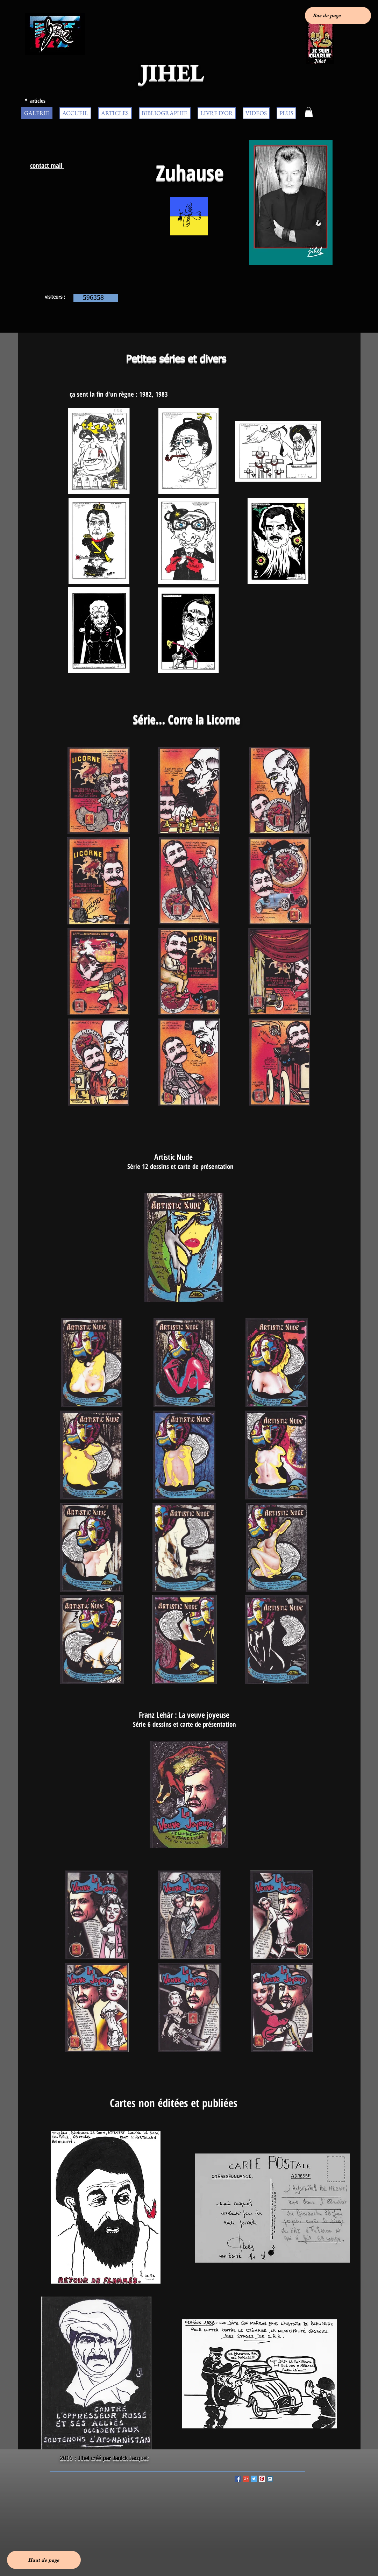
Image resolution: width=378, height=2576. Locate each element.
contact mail (47, 165)
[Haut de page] (44, 2560)
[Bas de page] (338, 15)
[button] (309, 112)
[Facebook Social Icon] (238, 2479)
